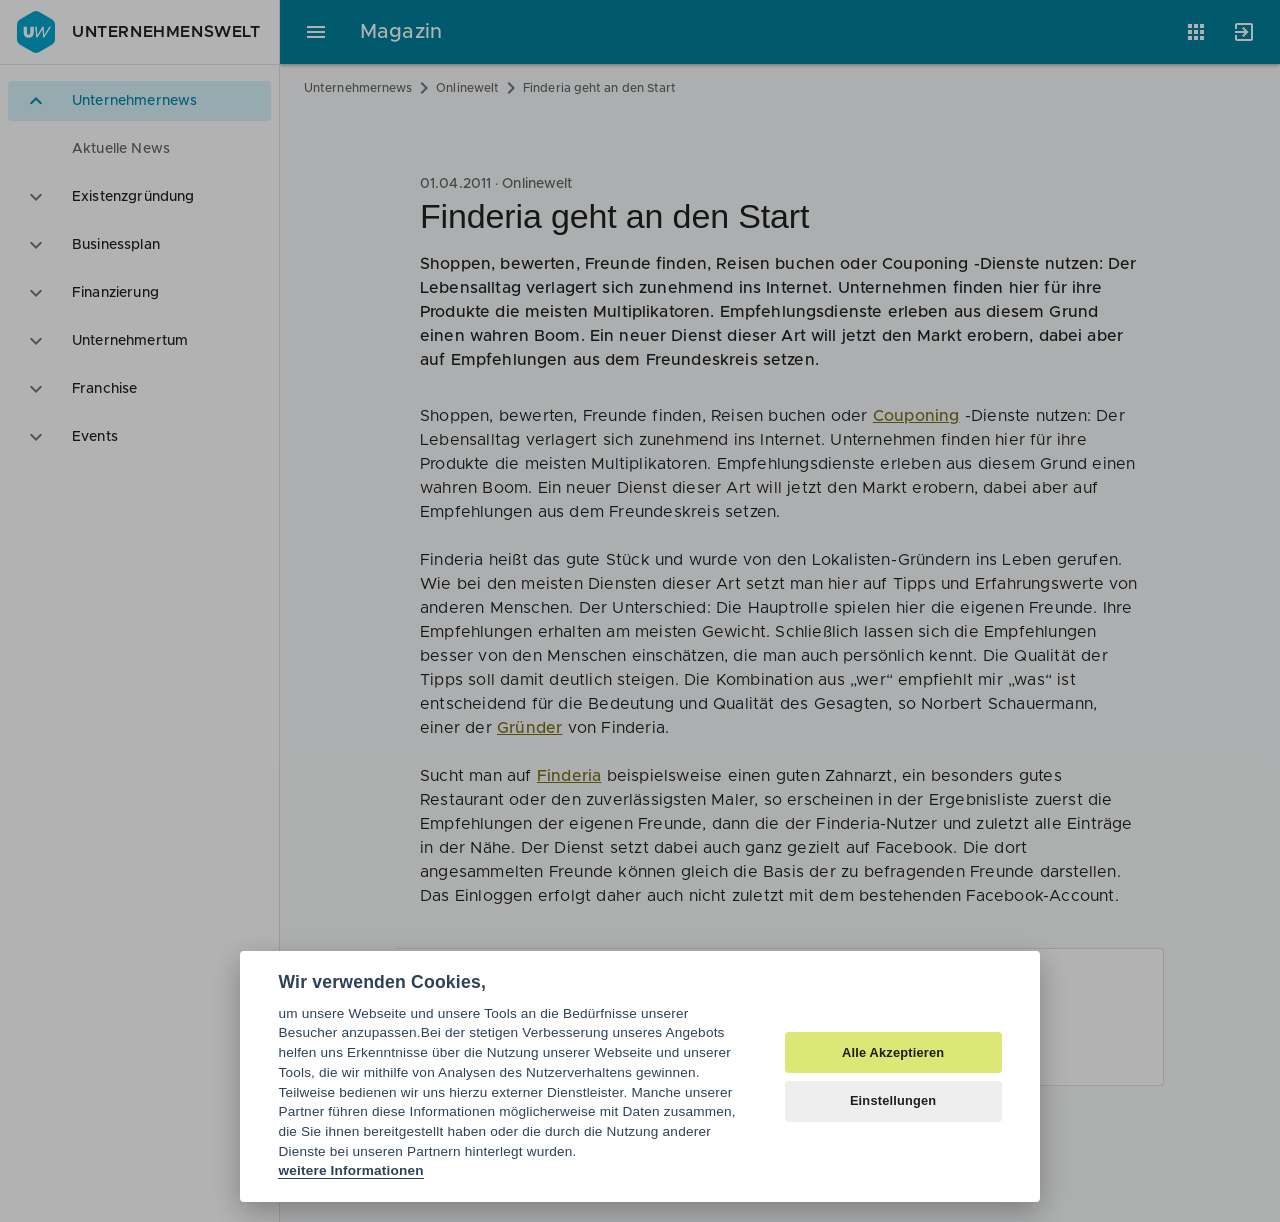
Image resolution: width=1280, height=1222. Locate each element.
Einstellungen (893, 1100)
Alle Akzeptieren (893, 1052)
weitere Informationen (350, 1170)
